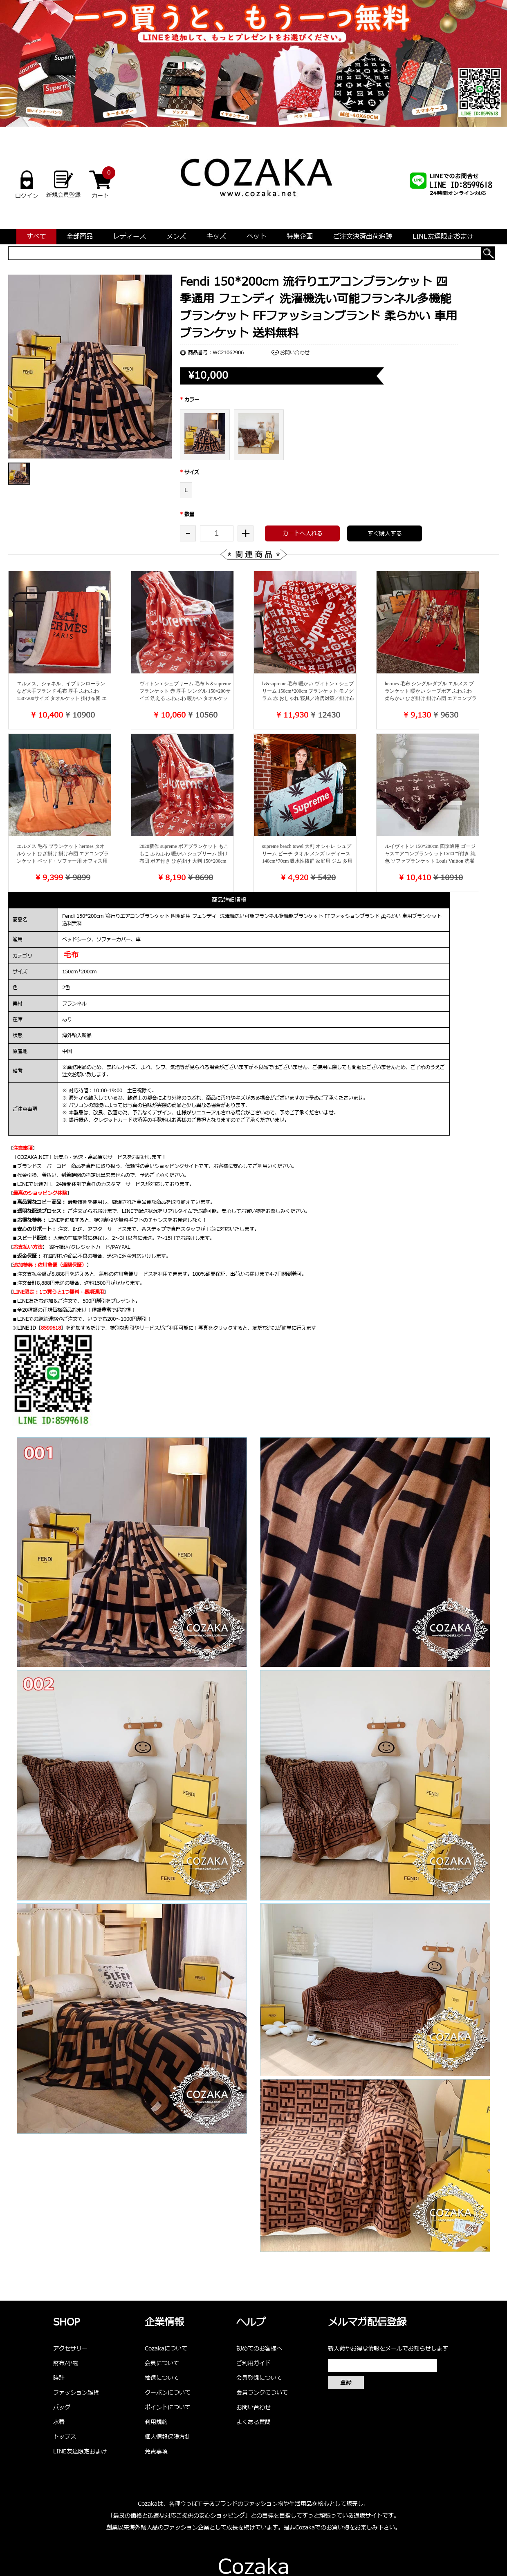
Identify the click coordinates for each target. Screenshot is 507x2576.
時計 (59, 2378)
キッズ (216, 237)
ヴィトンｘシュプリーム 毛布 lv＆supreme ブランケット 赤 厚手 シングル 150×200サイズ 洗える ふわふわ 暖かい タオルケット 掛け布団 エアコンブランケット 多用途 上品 (185, 698)
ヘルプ (251, 2322)
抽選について (162, 2378)
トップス (64, 2437)
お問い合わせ (295, 352)
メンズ (176, 237)
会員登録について (259, 2378)
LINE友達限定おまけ (443, 237)
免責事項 (156, 2451)
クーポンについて (168, 2392)
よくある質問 (253, 2422)
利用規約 (156, 2422)
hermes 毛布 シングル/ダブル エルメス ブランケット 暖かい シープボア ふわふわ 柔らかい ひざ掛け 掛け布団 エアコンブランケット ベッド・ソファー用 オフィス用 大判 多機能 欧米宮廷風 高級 (431, 698)
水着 (59, 2422)
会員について (162, 2363)
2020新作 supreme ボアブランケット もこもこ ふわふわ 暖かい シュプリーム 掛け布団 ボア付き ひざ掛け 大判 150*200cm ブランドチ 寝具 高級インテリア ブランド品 (185, 861)
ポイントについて (168, 2407)
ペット (256, 237)
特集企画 (300, 237)
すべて (36, 237)
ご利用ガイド (253, 2363)
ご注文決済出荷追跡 (362, 237)
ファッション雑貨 (76, 2392)
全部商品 (80, 237)
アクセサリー (70, 2348)
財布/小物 (66, 2363)
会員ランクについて (262, 2392)
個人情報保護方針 (168, 2437)
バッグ (61, 2407)
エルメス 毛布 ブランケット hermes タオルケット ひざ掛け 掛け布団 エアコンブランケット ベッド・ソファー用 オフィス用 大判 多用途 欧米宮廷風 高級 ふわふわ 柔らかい (63, 861)
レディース (129, 237)
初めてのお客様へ (259, 2348)
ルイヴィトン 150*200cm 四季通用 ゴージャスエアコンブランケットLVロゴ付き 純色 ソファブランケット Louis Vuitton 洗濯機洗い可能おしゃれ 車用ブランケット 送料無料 (430, 861)
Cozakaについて (166, 2348)
